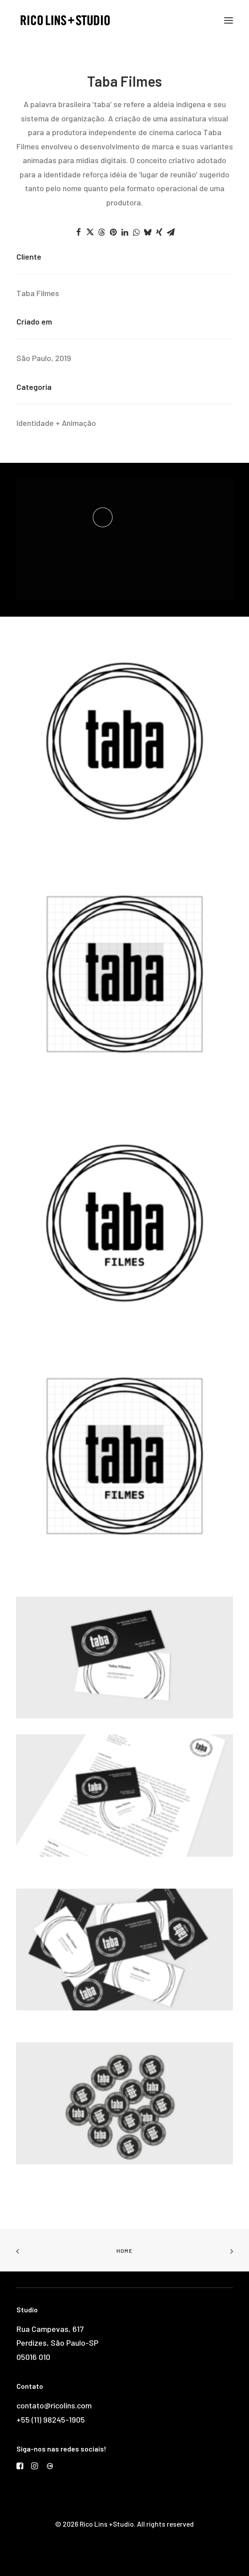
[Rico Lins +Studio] (65, 20)
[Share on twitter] (89, 232)
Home (124, 2250)
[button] (228, 20)
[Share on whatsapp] (136, 232)
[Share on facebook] (78, 232)
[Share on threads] (101, 232)
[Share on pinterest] (113, 232)
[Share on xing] (159, 232)
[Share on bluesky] (147, 232)
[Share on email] (170, 232)
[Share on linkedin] (124, 232)
